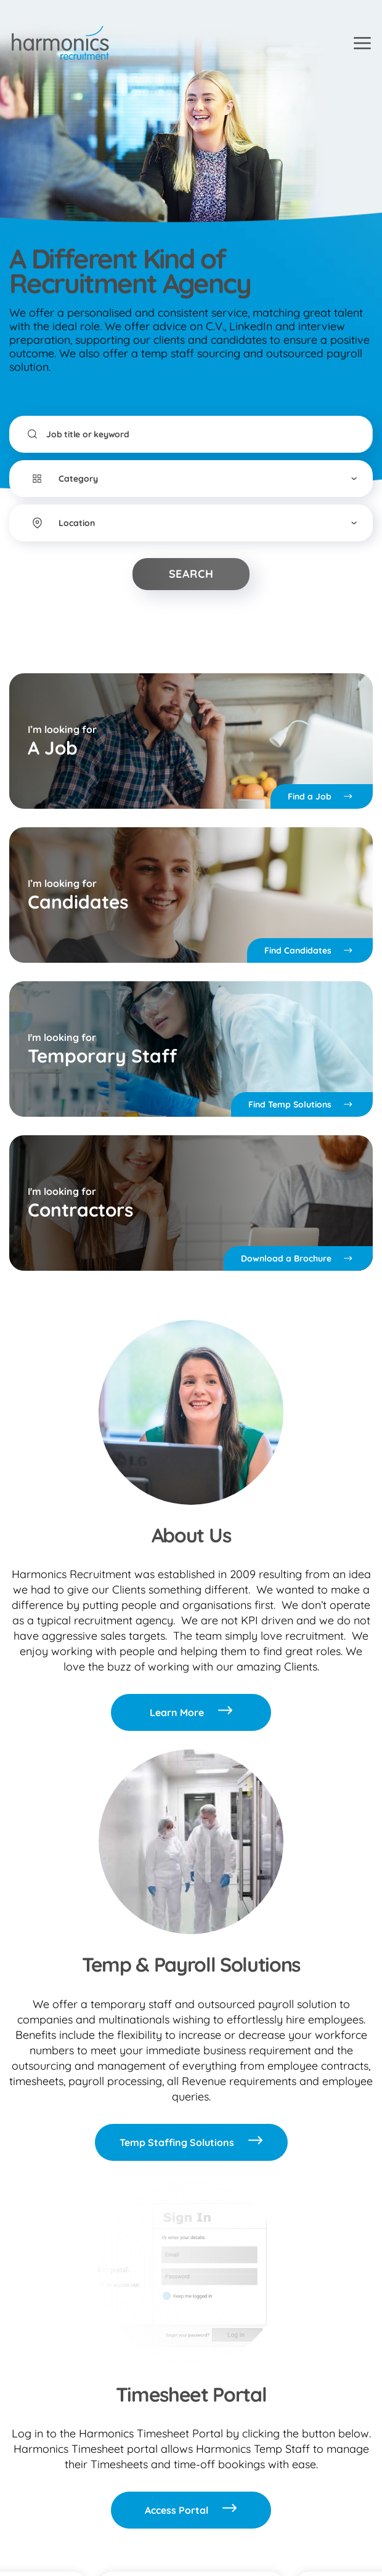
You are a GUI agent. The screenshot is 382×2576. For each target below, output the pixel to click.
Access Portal (191, 2510)
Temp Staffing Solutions (191, 2142)
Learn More (191, 1712)
